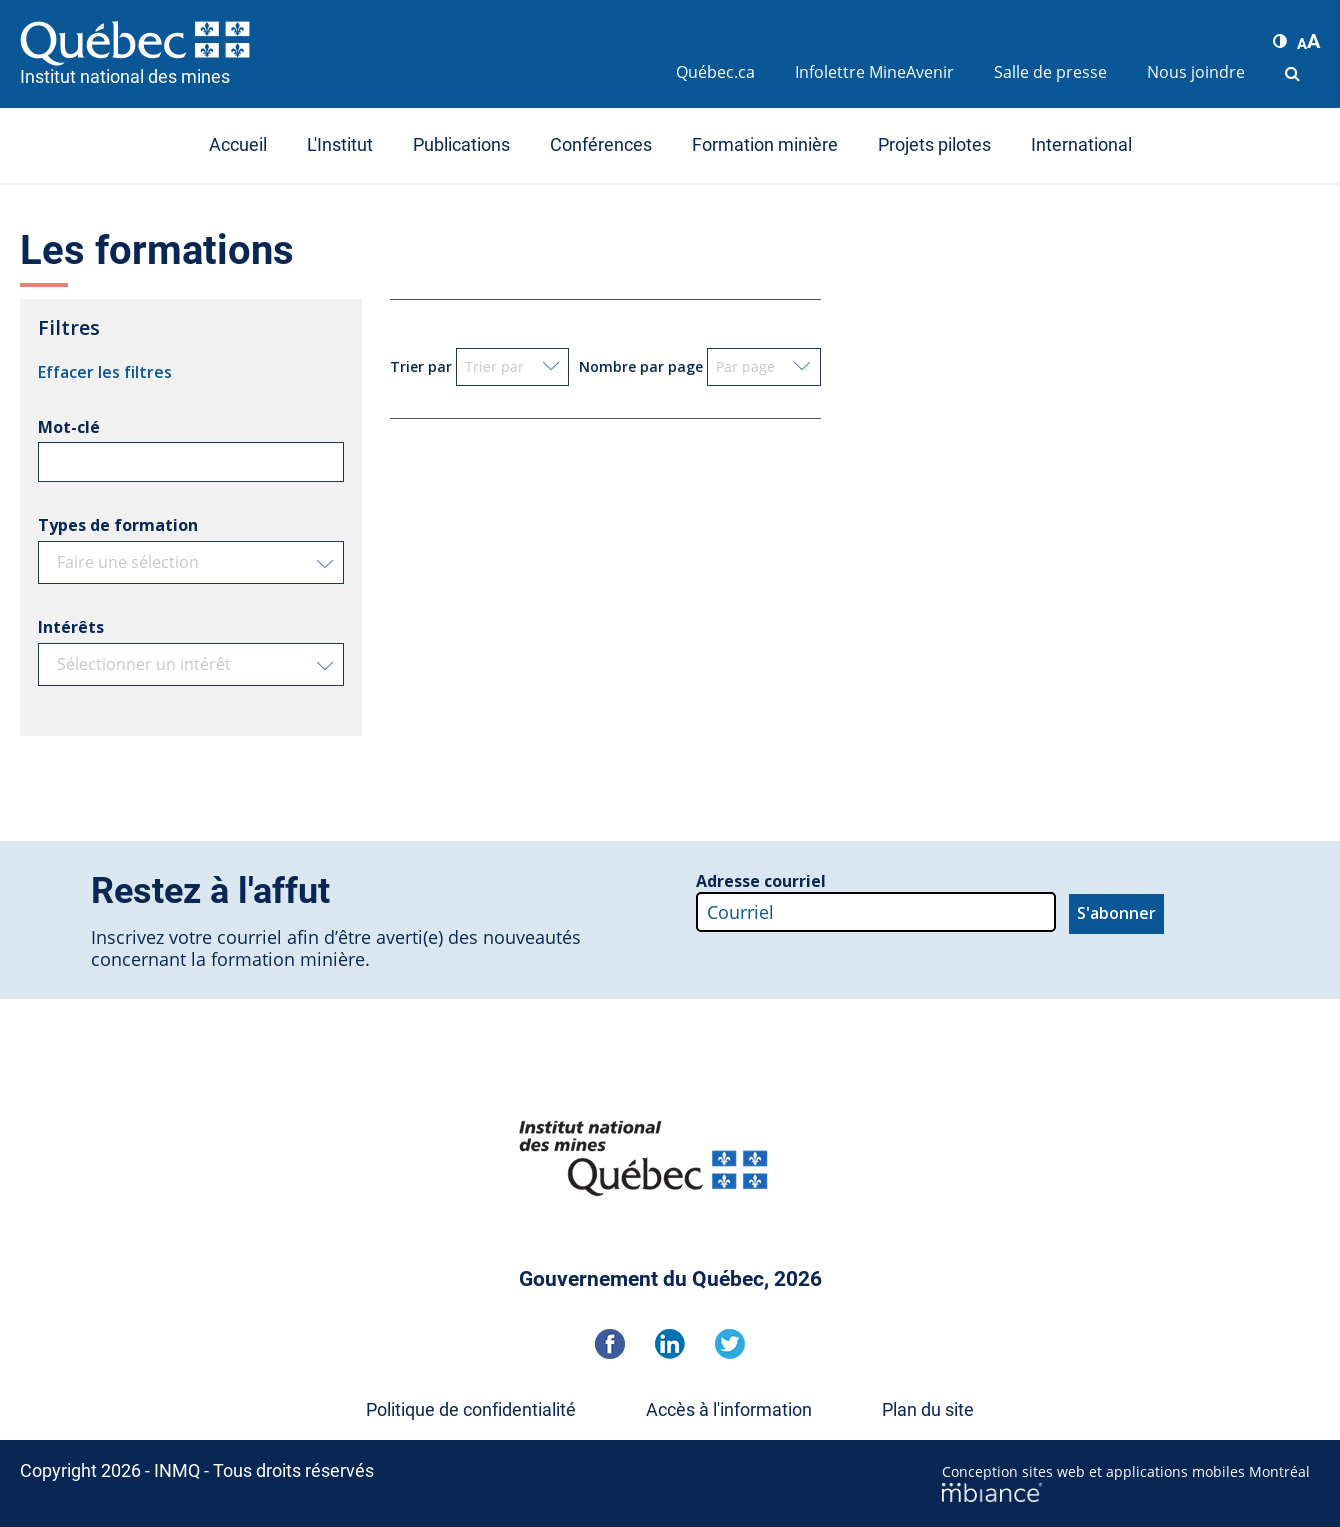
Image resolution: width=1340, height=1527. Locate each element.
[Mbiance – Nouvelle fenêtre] (1131, 1492)
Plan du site (928, 1409)
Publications (461, 144)
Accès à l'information (729, 1409)
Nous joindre (1196, 72)
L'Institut (340, 144)
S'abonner (1116, 913)
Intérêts (71, 627)
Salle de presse (1050, 72)
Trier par (421, 366)
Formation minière (765, 144)
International (1081, 144)
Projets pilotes (934, 144)
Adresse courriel (761, 881)
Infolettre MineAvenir (874, 72)
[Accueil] (338, 43)
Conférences (601, 144)
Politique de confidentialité (471, 1409)
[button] (1280, 41)
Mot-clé (69, 427)
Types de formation (118, 525)
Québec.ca (715, 72)
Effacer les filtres (105, 372)
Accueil (238, 144)
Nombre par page (641, 366)
